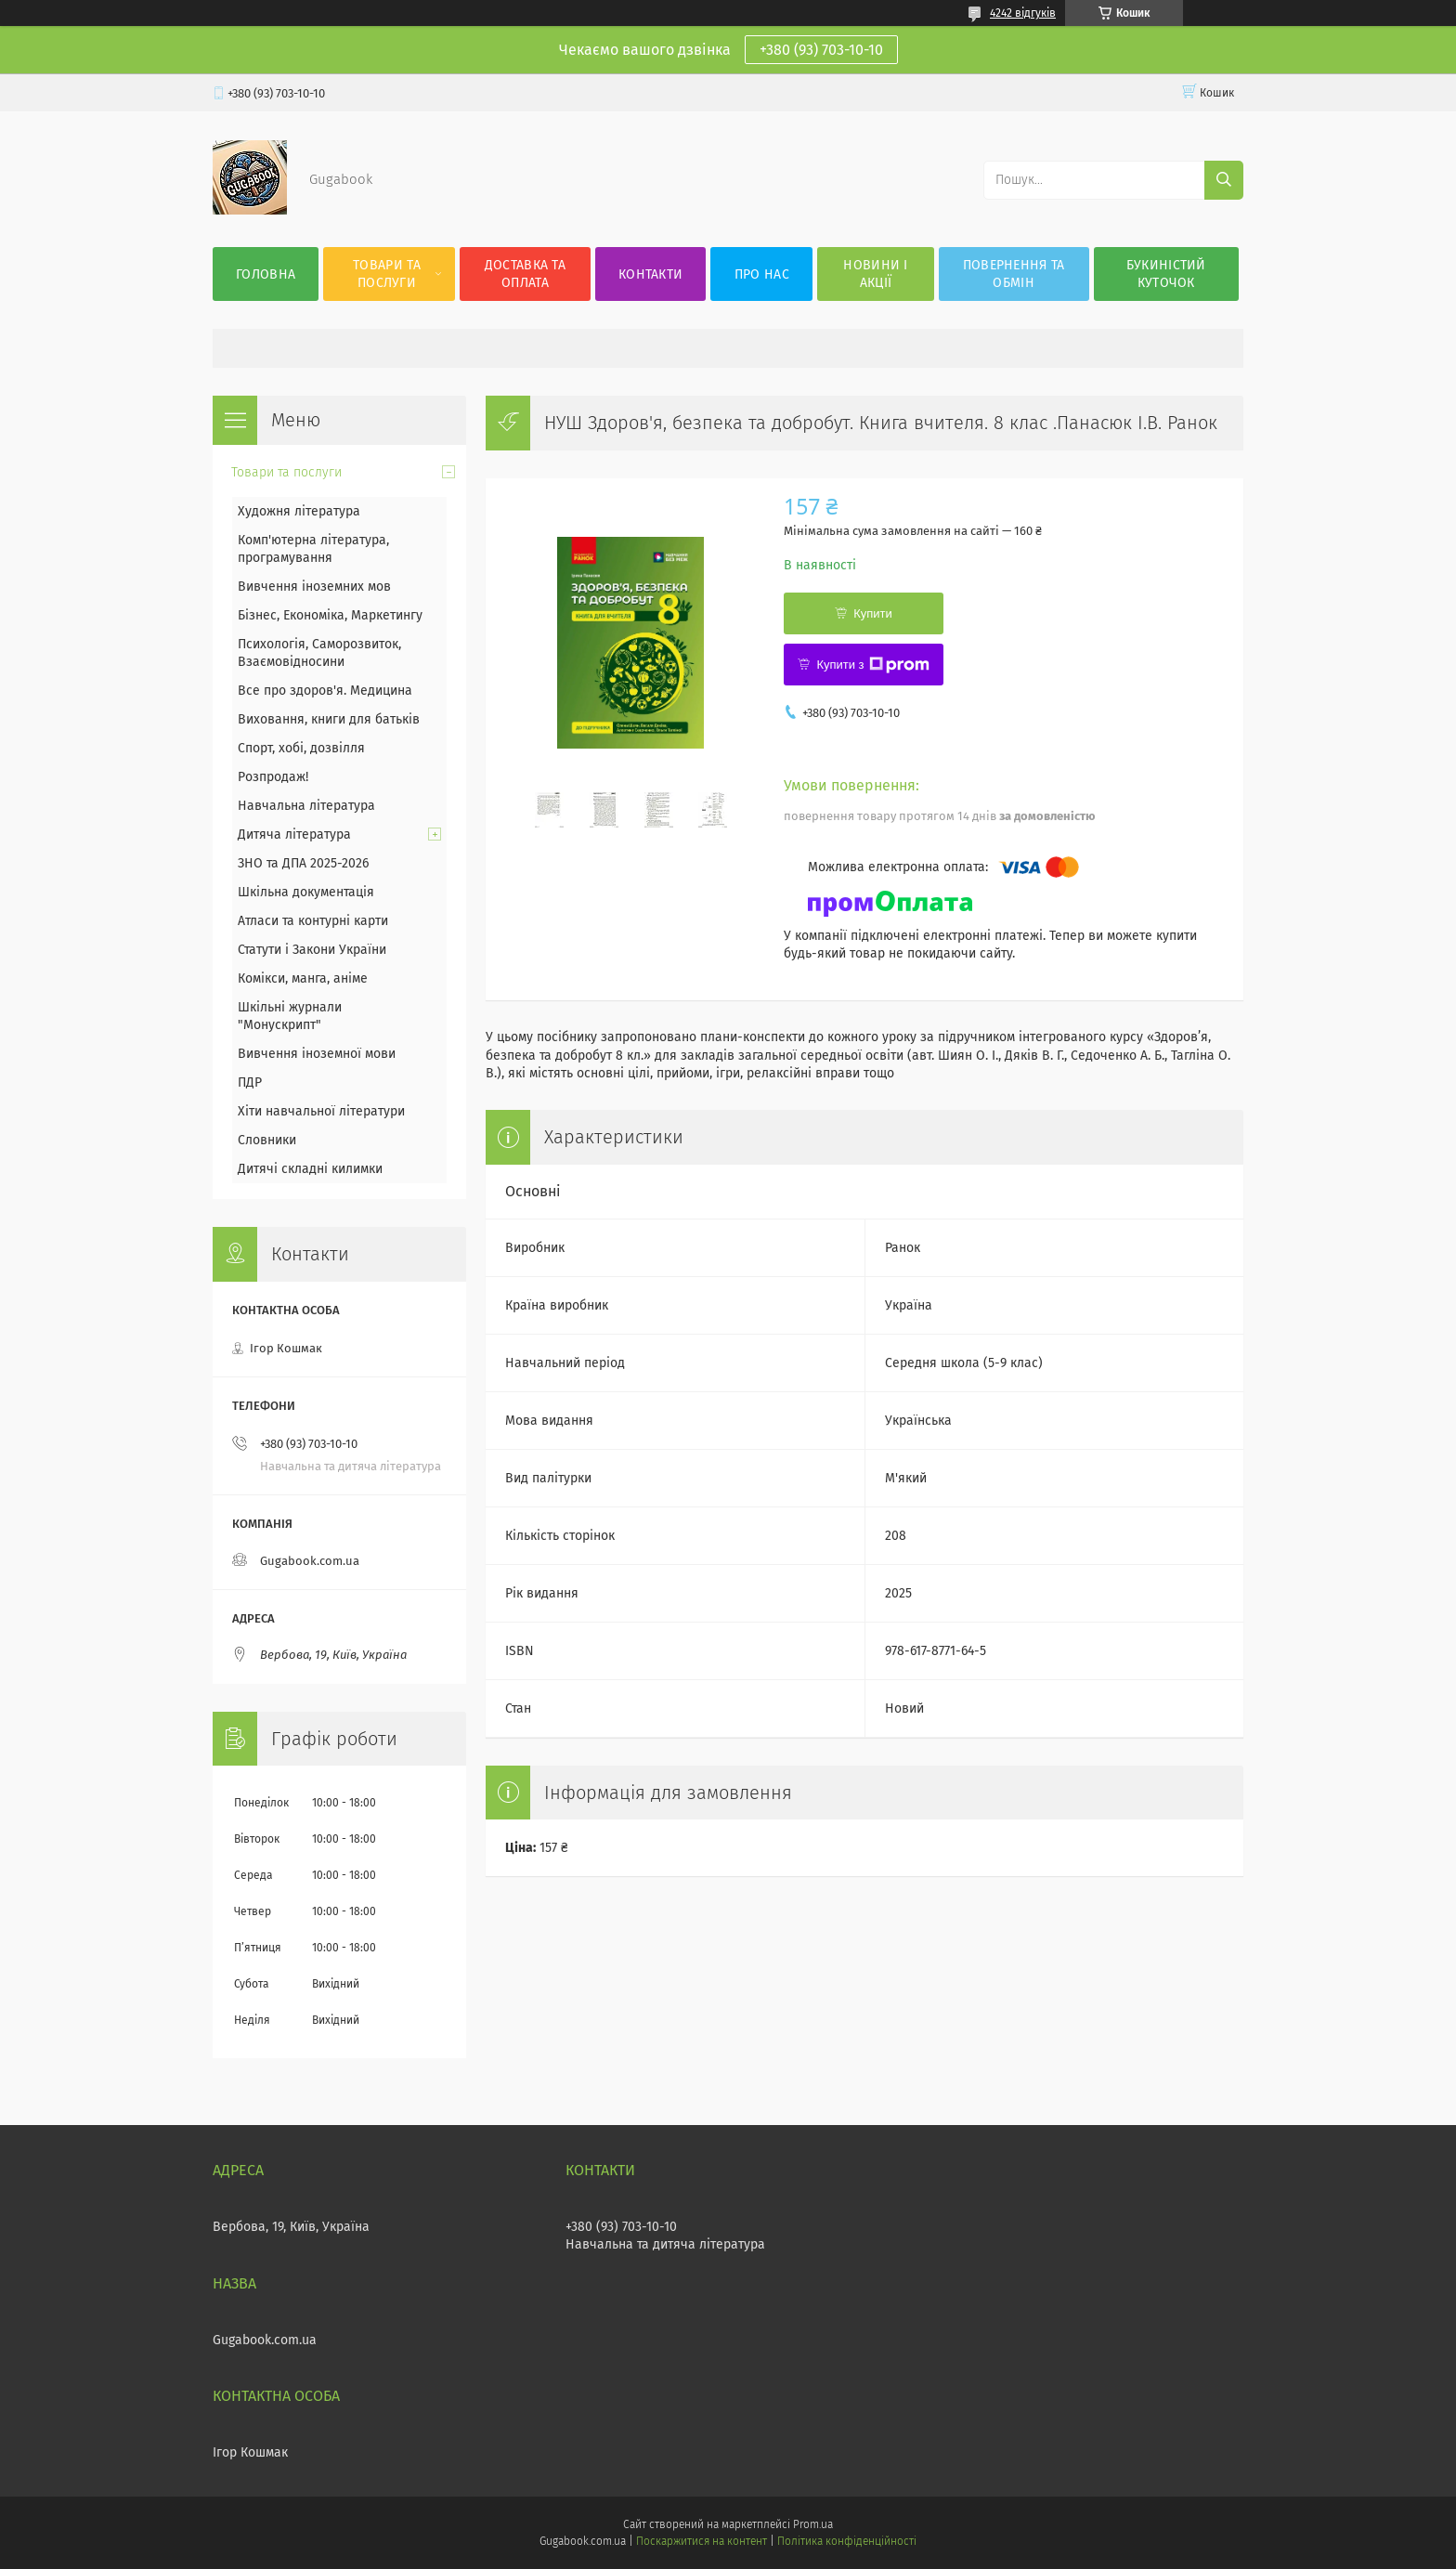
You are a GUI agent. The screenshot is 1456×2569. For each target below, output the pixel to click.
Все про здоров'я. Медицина (325, 690)
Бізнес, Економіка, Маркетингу (330, 615)
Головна (265, 274)
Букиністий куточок (1166, 274)
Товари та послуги (387, 274)
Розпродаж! (273, 777)
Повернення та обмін (1014, 274)
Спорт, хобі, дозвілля (301, 748)
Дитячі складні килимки (310, 1169)
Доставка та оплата (525, 274)
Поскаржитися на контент (701, 2541)
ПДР (250, 1082)
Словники (267, 1140)
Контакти (650, 274)
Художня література (299, 511)
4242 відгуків (1023, 13)
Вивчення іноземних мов (314, 586)
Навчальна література (306, 806)
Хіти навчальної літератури (321, 1111)
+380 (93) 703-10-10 (821, 50)
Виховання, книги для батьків (329, 719)
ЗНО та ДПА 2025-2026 (303, 863)
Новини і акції (875, 274)
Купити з (872, 665)
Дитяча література (294, 834)
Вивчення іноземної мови (317, 1054)
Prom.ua (813, 2524)
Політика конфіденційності (846, 2541)
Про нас (761, 274)
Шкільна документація (306, 892)
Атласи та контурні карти (313, 921)
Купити (872, 613)
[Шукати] (1223, 180)
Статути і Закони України (312, 950)
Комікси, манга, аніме (303, 978)
